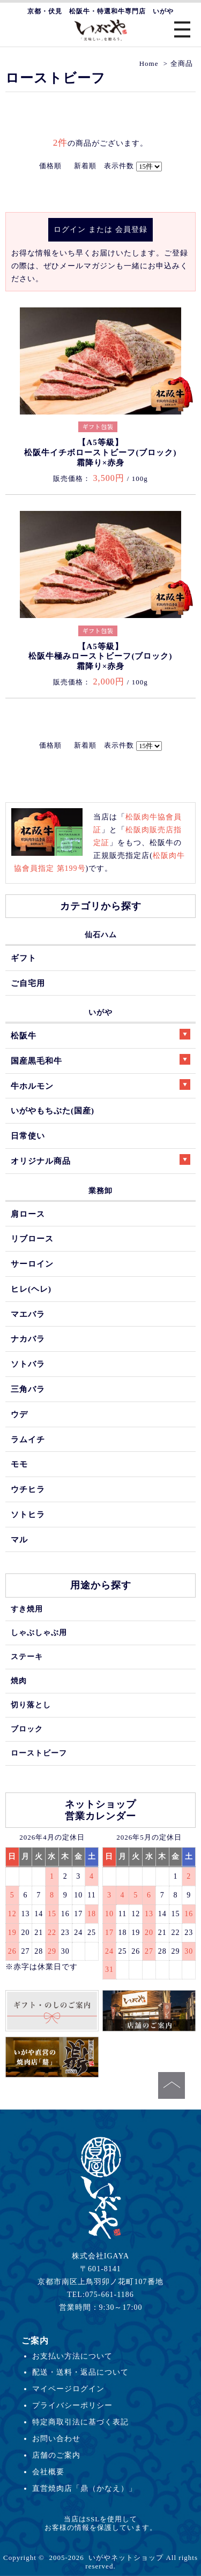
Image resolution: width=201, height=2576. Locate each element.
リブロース (32, 1238)
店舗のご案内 (56, 2455)
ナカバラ (28, 1338)
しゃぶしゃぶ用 (39, 1632)
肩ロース (28, 1213)
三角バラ (28, 1389)
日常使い (28, 1135)
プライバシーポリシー (72, 2405)
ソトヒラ (28, 1514)
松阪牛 (100, 1034)
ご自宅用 (28, 983)
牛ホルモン (100, 1084)
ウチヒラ (28, 1489)
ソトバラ (28, 1363)
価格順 (50, 166)
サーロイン (32, 1263)
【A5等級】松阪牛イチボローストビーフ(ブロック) (100, 452)
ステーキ (27, 1656)
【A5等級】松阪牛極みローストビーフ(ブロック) (100, 656)
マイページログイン (68, 2388)
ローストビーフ (39, 1753)
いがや (100, 1012)
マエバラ (28, 1314)
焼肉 (19, 1680)
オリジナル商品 (100, 1159)
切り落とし (31, 1704)
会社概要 (48, 2471)
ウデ (19, 1414)
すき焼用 (27, 1609)
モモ (19, 1463)
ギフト (23, 957)
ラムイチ (28, 1439)
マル (19, 1539)
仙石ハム (101, 934)
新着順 (85, 166)
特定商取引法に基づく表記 (80, 2421)
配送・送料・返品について (80, 2372)
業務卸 (100, 1190)
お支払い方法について (72, 2356)
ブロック (27, 1728)
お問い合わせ (56, 2438)
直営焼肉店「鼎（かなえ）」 (84, 2488)
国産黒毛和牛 (100, 1059)
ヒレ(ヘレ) (31, 1288)
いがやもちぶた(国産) (52, 1110)
